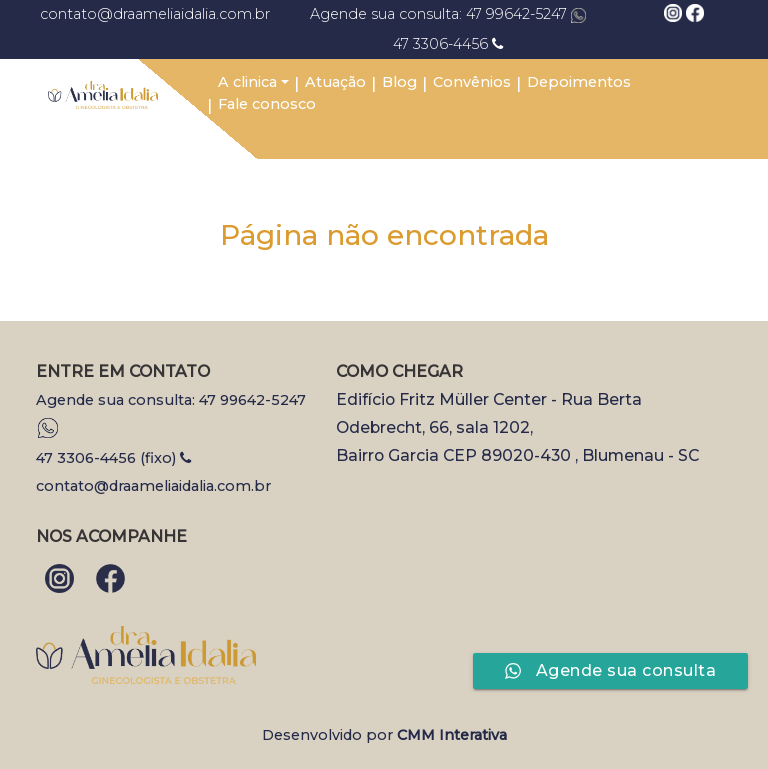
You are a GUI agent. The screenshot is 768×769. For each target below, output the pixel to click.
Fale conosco (267, 104)
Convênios (472, 82)
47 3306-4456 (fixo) (113, 458)
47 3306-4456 (448, 44)
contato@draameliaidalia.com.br (148, 14)
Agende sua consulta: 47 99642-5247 (448, 14)
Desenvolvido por (384, 735)
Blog (399, 82)
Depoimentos (579, 82)
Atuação (335, 82)
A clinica (247, 82)
